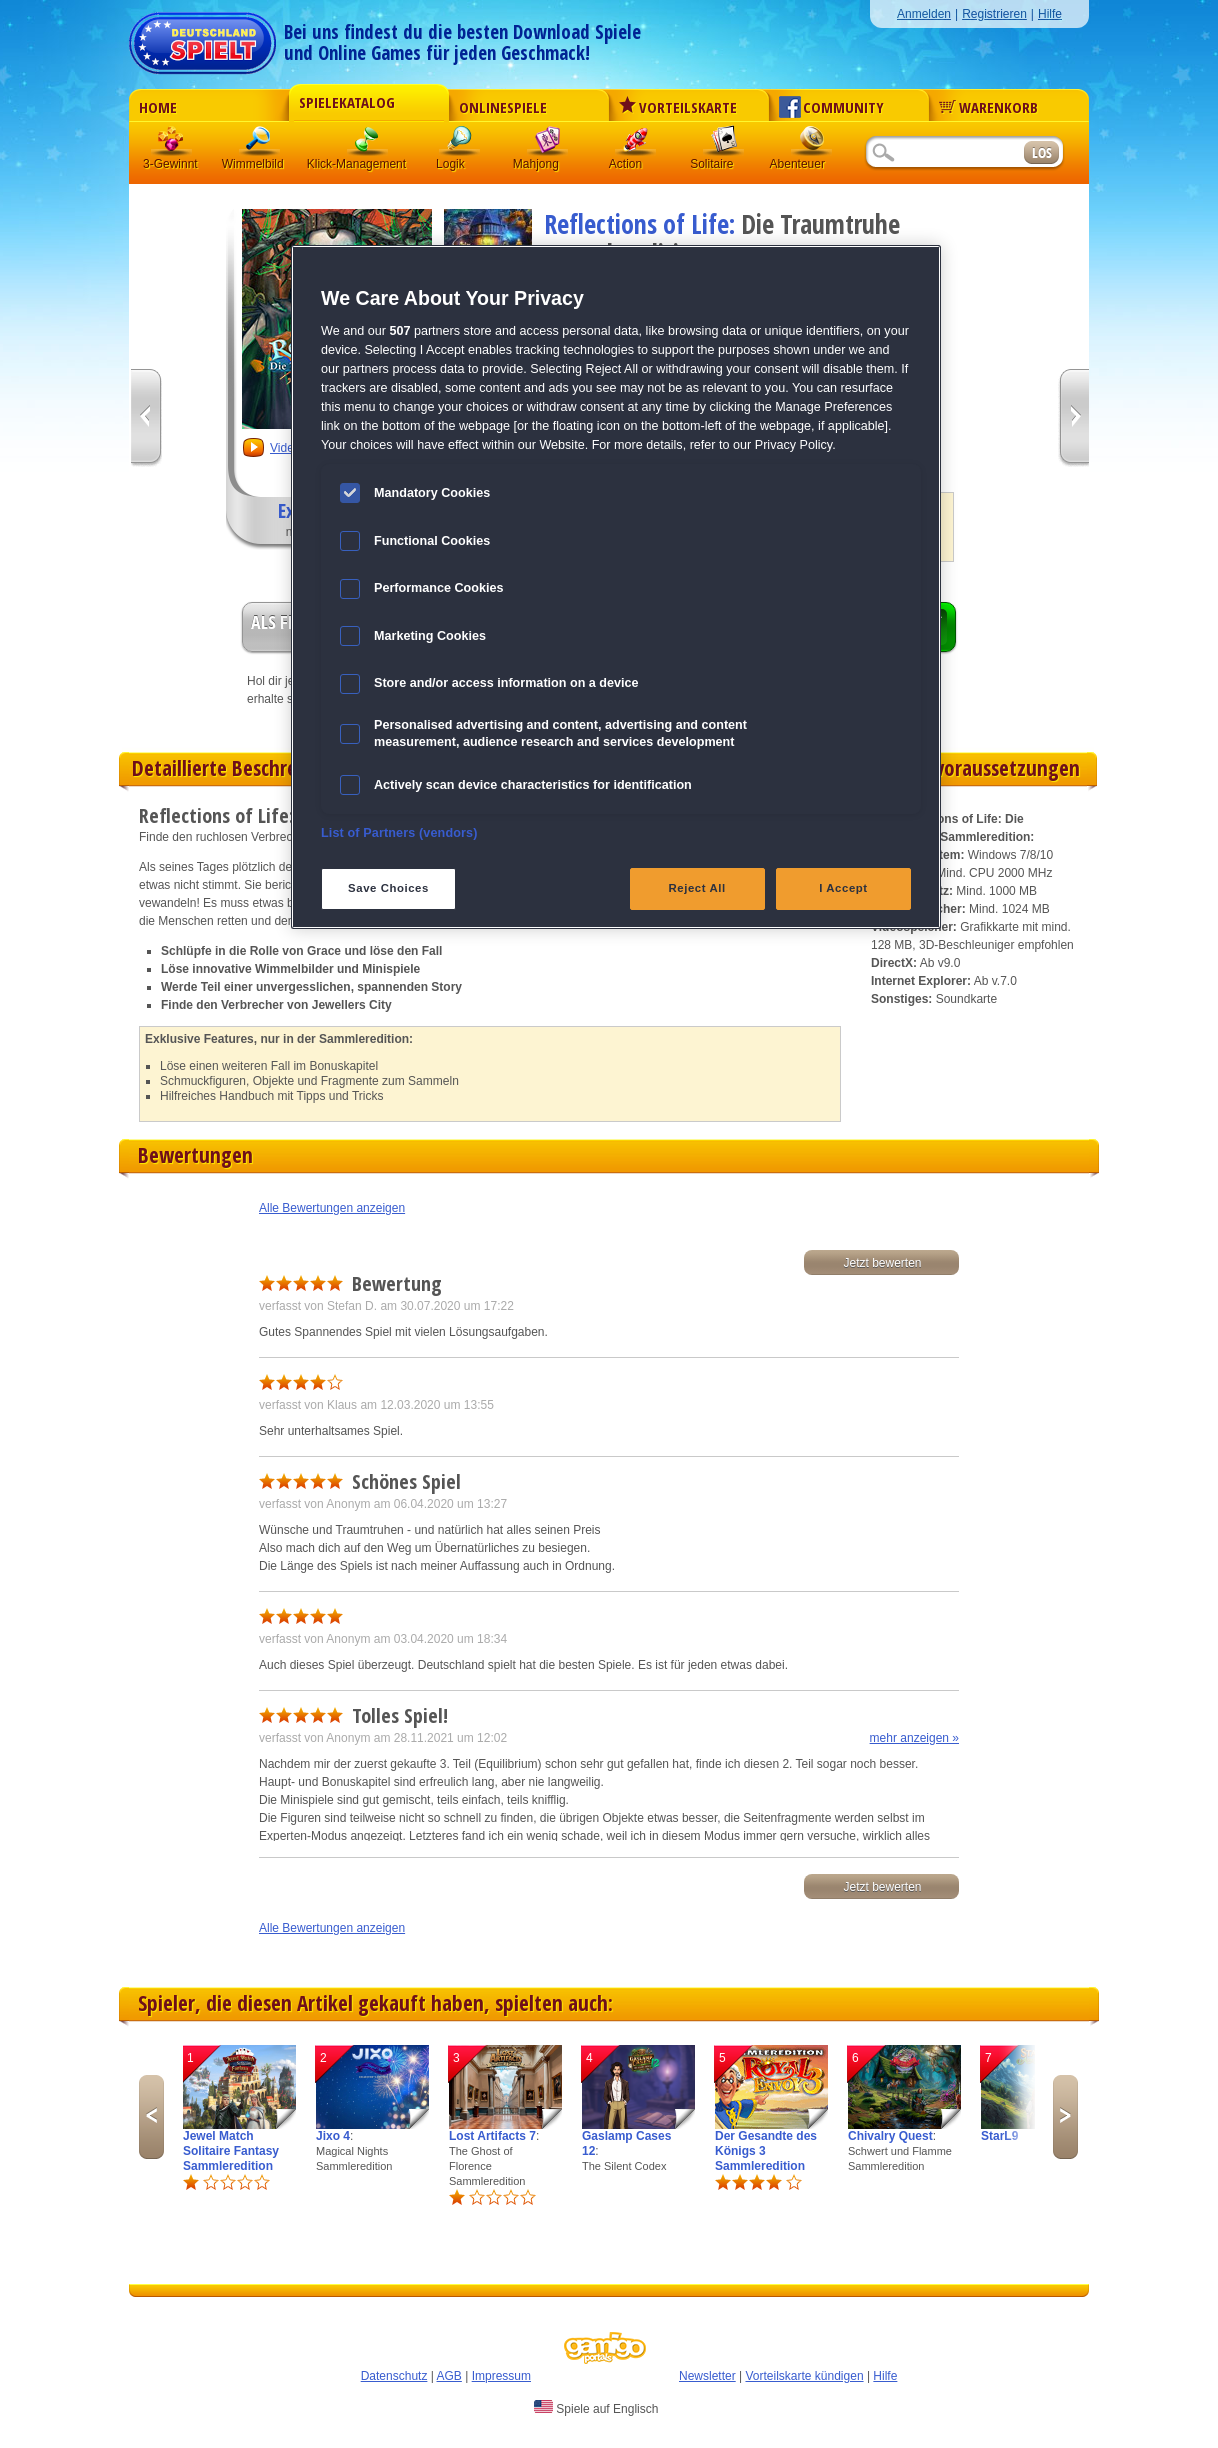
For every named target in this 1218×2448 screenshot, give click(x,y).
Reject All (697, 888)
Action (636, 144)
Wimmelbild (260, 144)
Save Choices (388, 888)
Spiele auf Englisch (596, 2408)
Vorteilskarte (678, 107)
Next (1065, 2117)
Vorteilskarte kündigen (804, 2376)
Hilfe (1050, 14)
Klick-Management (368, 144)
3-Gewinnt (170, 164)
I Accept (843, 888)
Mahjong (548, 144)
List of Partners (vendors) (399, 833)
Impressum (501, 2376)
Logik (460, 144)
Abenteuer (812, 144)
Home (158, 107)
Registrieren (994, 14)
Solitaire (724, 144)
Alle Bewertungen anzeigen (332, 1208)
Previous (151, 2117)
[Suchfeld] (944, 153)
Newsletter (707, 2376)
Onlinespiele (503, 107)
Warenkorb (988, 107)
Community (831, 107)
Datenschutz (394, 2376)
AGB (449, 2376)
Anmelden (924, 14)
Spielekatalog (347, 102)
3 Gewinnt (172, 144)
